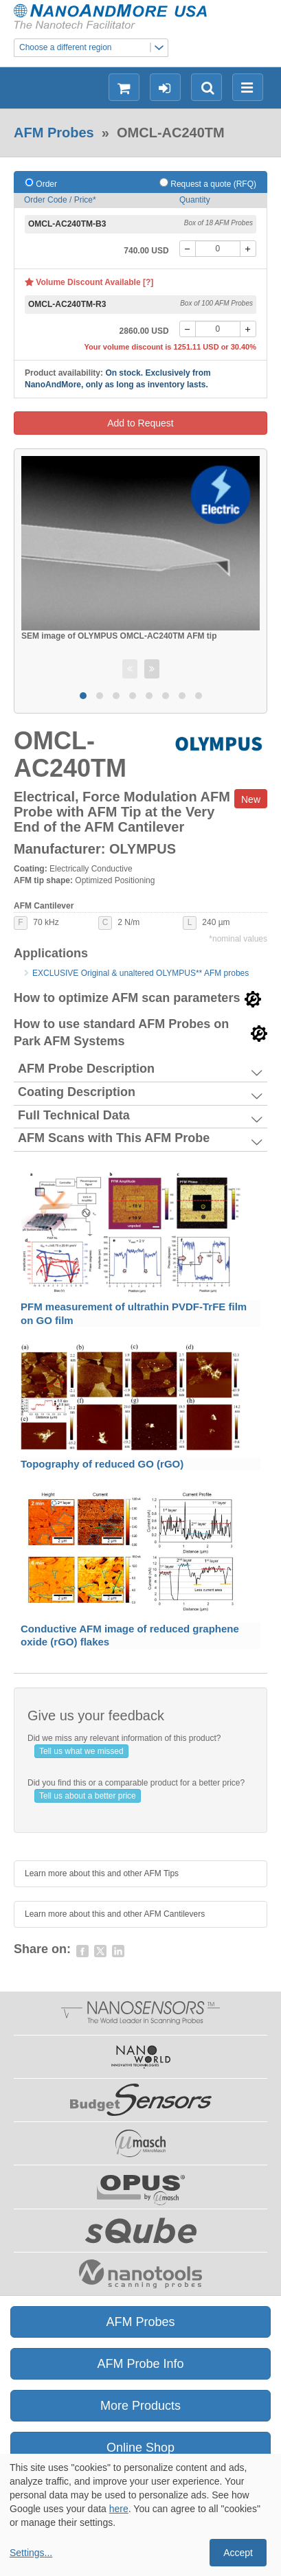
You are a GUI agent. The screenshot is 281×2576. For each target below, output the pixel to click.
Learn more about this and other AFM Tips (102, 1873)
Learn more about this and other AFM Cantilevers (115, 1914)
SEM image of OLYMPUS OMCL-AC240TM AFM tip (118, 636)
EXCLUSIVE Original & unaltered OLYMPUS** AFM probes (140, 973)
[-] (187, 248)
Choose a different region (93, 47)
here (118, 2508)
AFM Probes (54, 132)
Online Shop (140, 2447)
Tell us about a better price (87, 1796)
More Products (140, 2406)
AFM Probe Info (140, 2364)
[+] (248, 248)
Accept (238, 2552)
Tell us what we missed (81, 1751)
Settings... (31, 2552)
